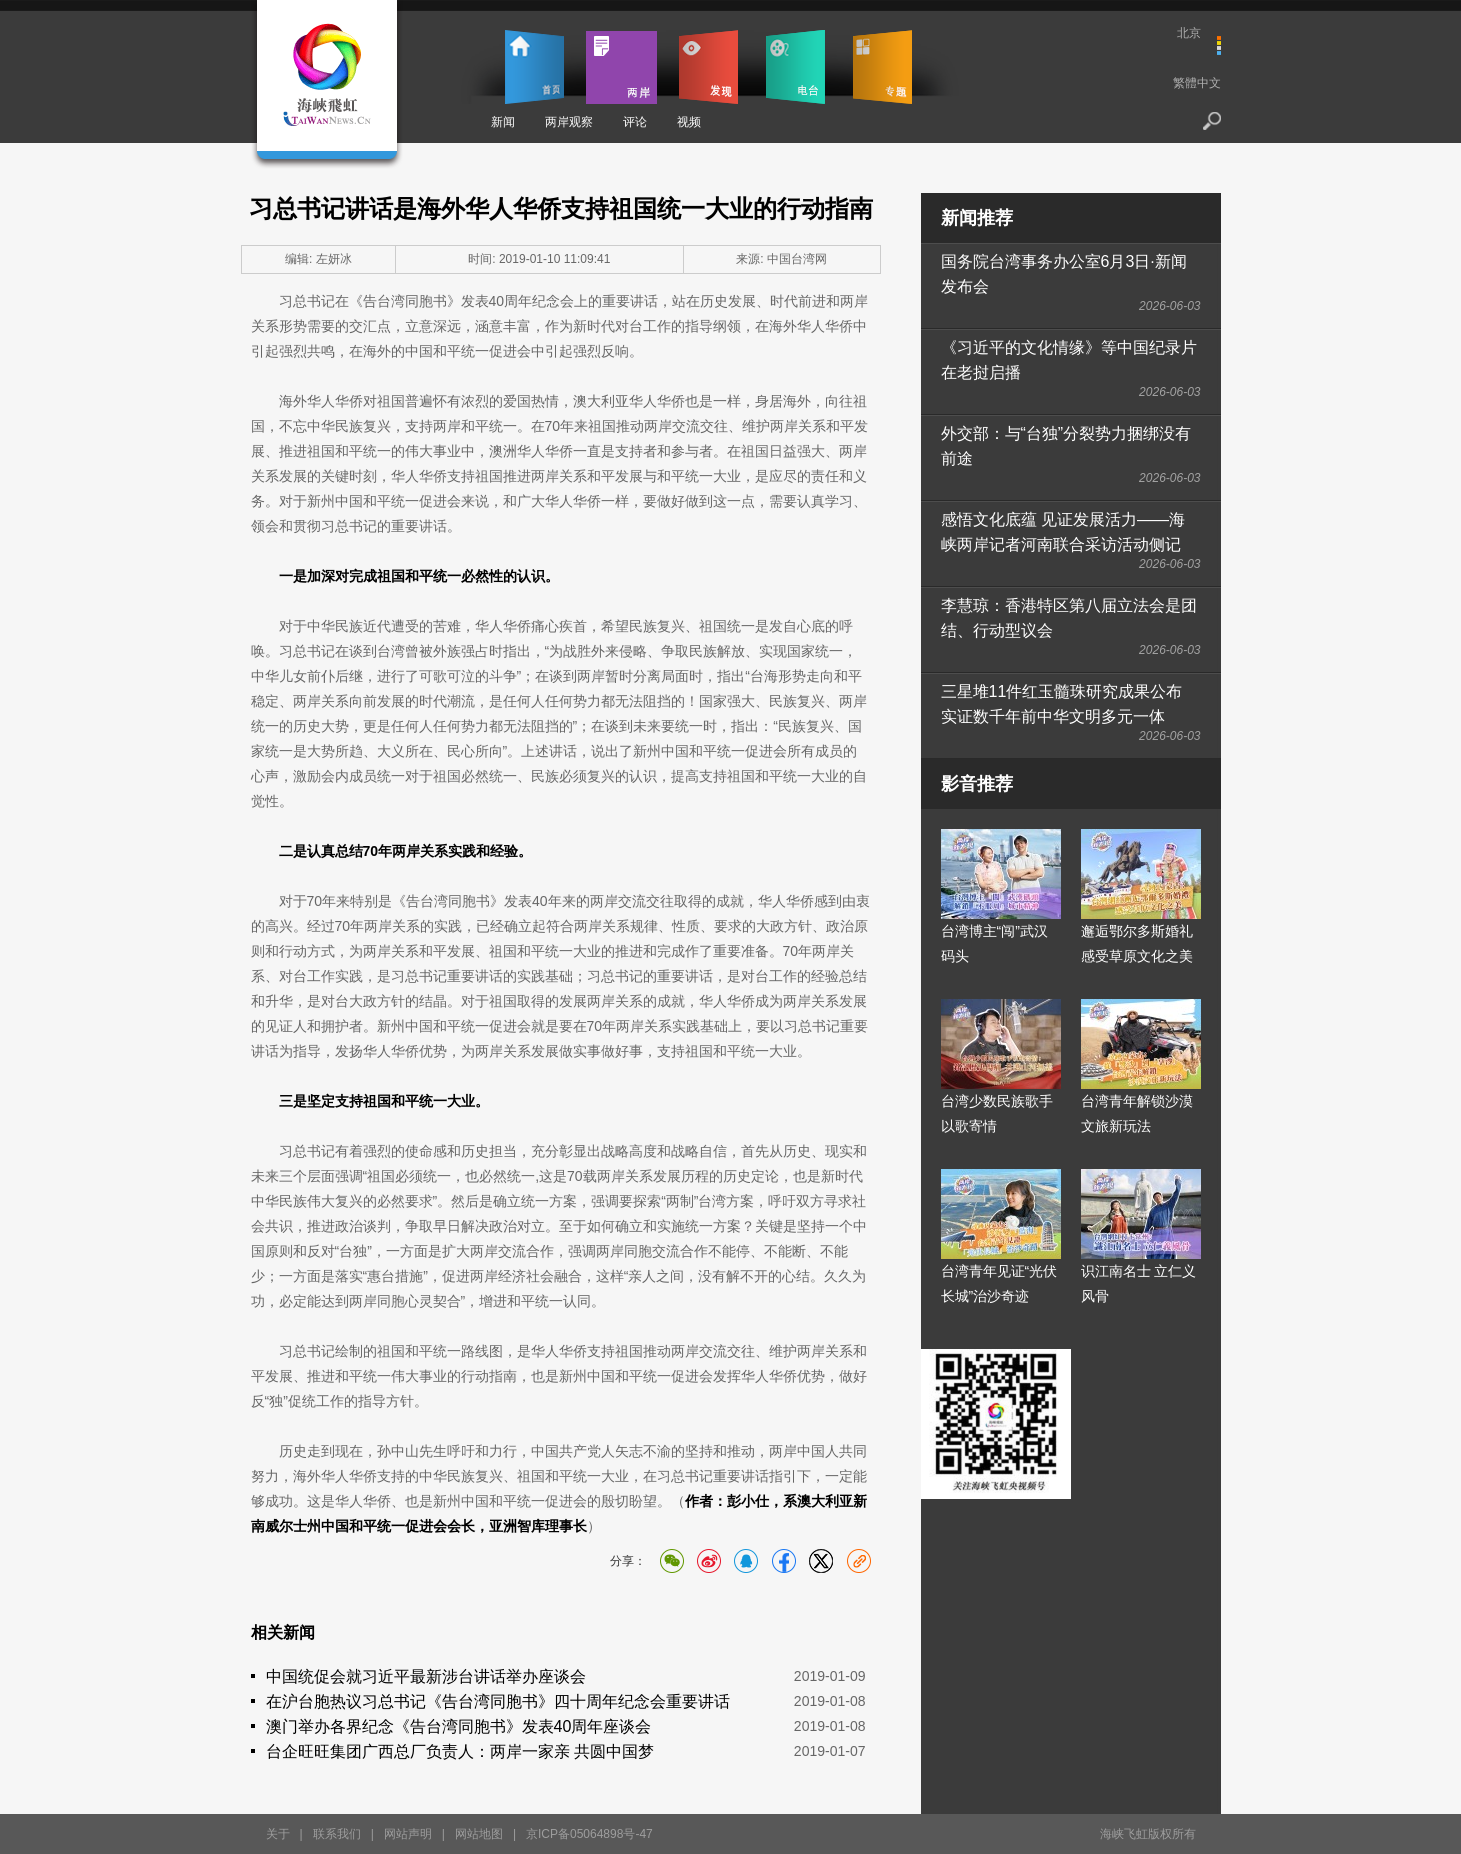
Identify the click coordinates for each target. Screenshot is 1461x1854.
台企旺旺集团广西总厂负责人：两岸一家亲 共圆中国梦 (460, 1751)
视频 (689, 122)
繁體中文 (1197, 83)
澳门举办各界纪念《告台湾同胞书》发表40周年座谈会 (459, 1726)
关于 (278, 1834)
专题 (882, 67)
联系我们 (337, 1834)
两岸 (621, 67)
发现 (708, 67)
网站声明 (408, 1834)
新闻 (503, 122)
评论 (635, 122)
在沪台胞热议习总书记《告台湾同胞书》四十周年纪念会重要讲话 (498, 1701)
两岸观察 (569, 122)
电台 (795, 67)
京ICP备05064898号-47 (589, 1834)
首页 (534, 67)
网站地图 (479, 1834)
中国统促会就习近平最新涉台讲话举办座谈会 (426, 1676)
